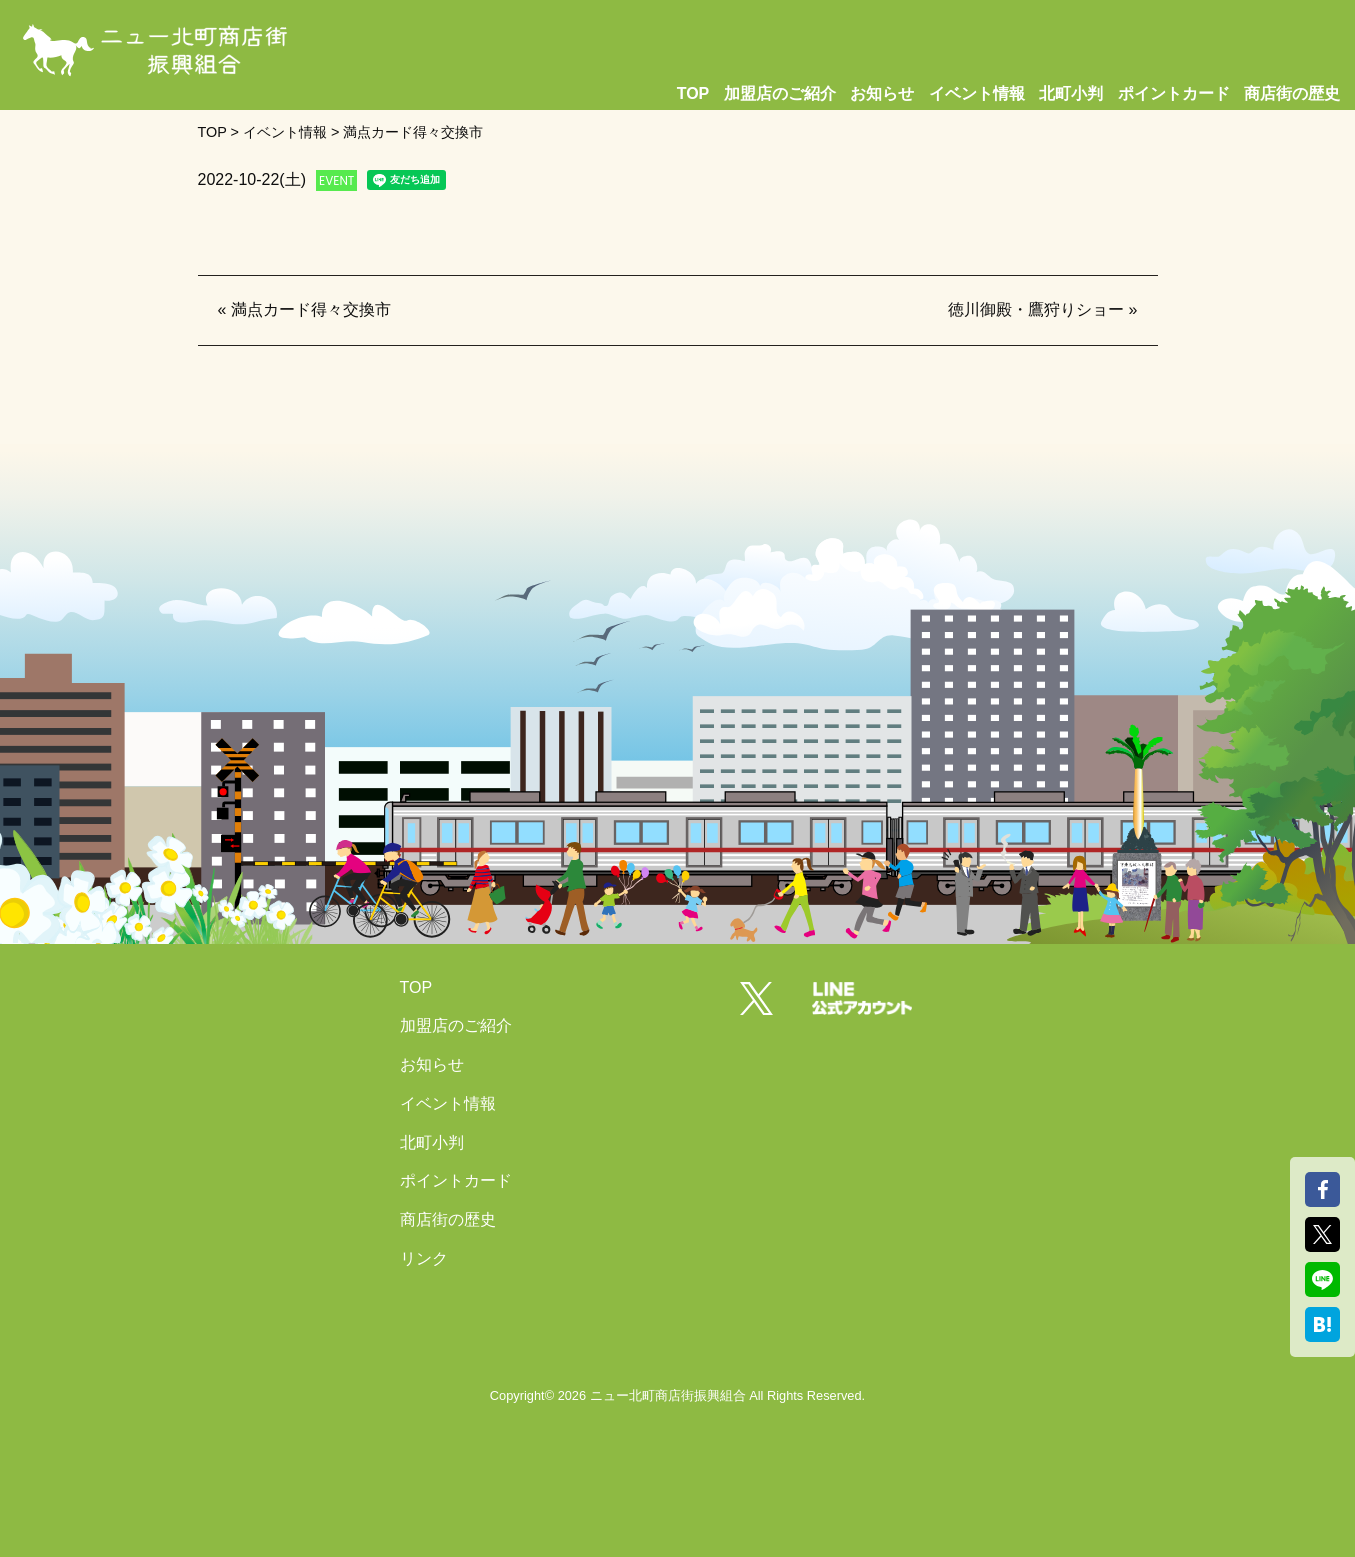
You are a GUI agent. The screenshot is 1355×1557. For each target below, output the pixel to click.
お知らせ (882, 93)
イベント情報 (977, 93)
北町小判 (1071, 93)
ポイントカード (1174, 93)
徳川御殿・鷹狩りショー (1036, 309)
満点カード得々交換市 (311, 309)
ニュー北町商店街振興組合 (668, 1395)
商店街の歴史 (1292, 93)
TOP (693, 93)
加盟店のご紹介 (780, 93)
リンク (424, 1258)
